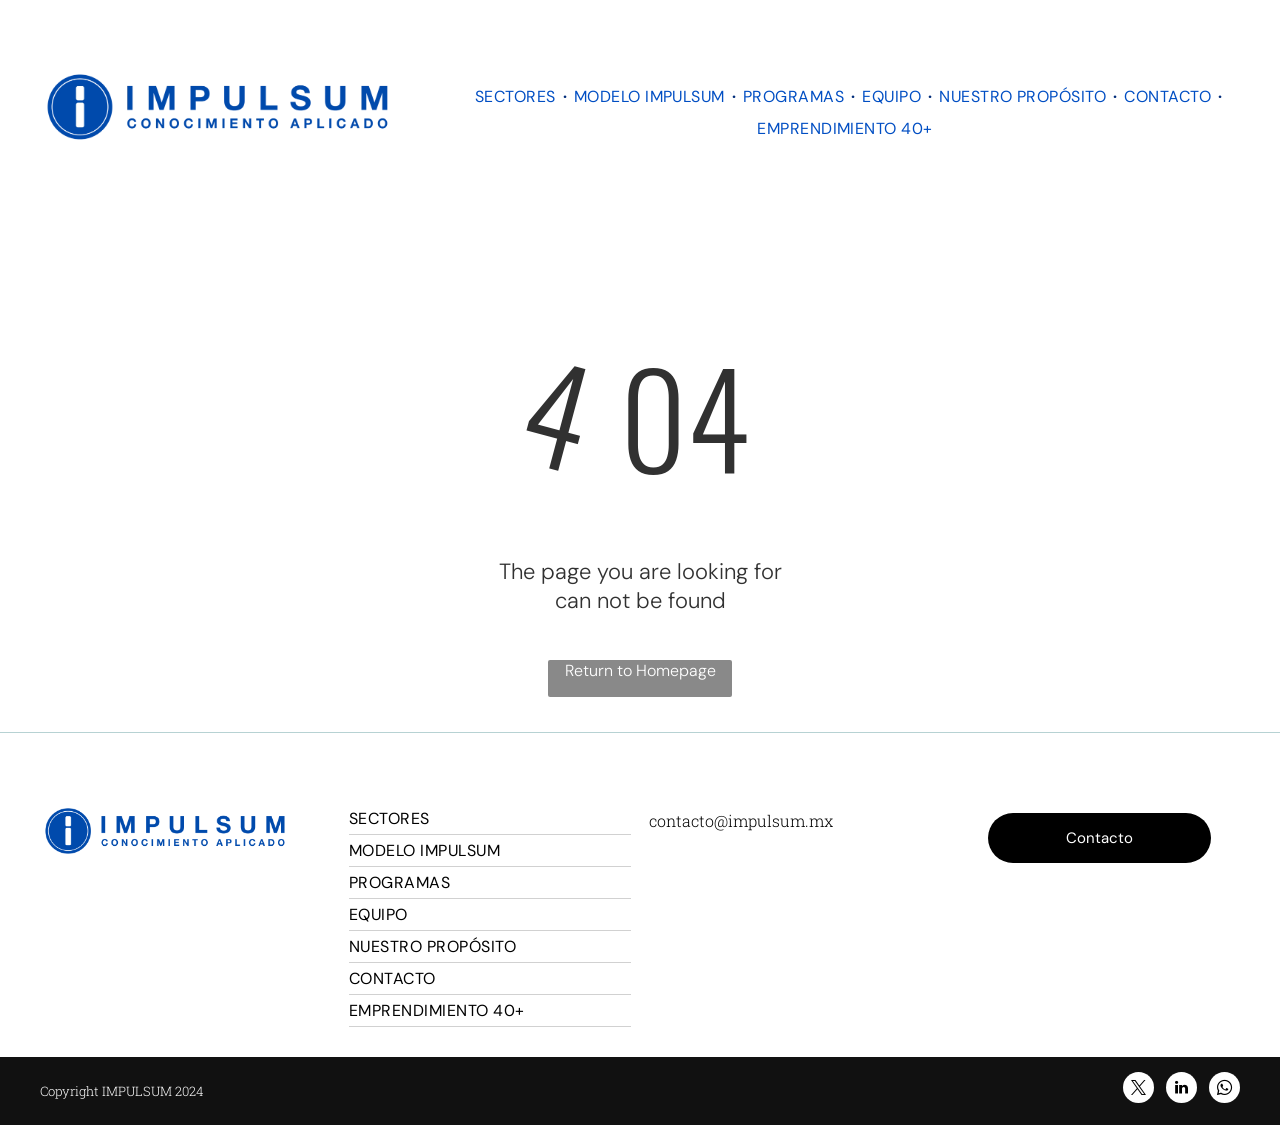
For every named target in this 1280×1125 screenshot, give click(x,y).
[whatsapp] (1224, 1090)
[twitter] (1138, 1090)
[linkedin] (1181, 1090)
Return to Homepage (640, 670)
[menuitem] (517, 96)
